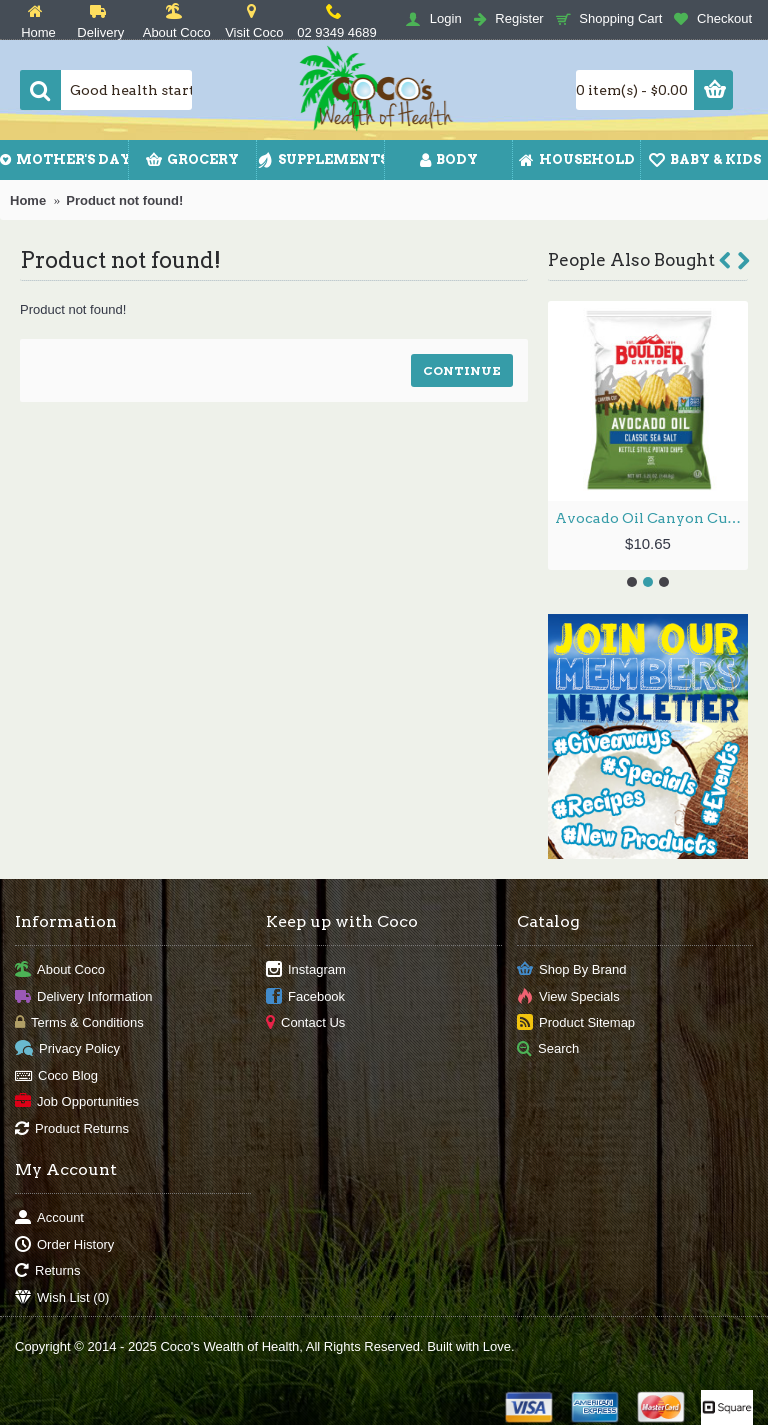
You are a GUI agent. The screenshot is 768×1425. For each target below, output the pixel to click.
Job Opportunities (77, 1102)
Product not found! (124, 200)
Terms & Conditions (79, 1023)
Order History (64, 1244)
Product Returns (72, 1128)
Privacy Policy (67, 1049)
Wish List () (62, 1297)
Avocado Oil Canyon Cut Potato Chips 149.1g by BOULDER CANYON (651, 518)
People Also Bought (631, 260)
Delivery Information (84, 996)
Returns (48, 1271)
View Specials (568, 996)
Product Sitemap (576, 1023)
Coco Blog (56, 1075)
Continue (462, 370)
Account (49, 1218)
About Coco (60, 970)
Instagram (306, 970)
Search (548, 1049)
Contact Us (305, 1023)
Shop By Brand (571, 970)
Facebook (305, 996)
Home (28, 200)
